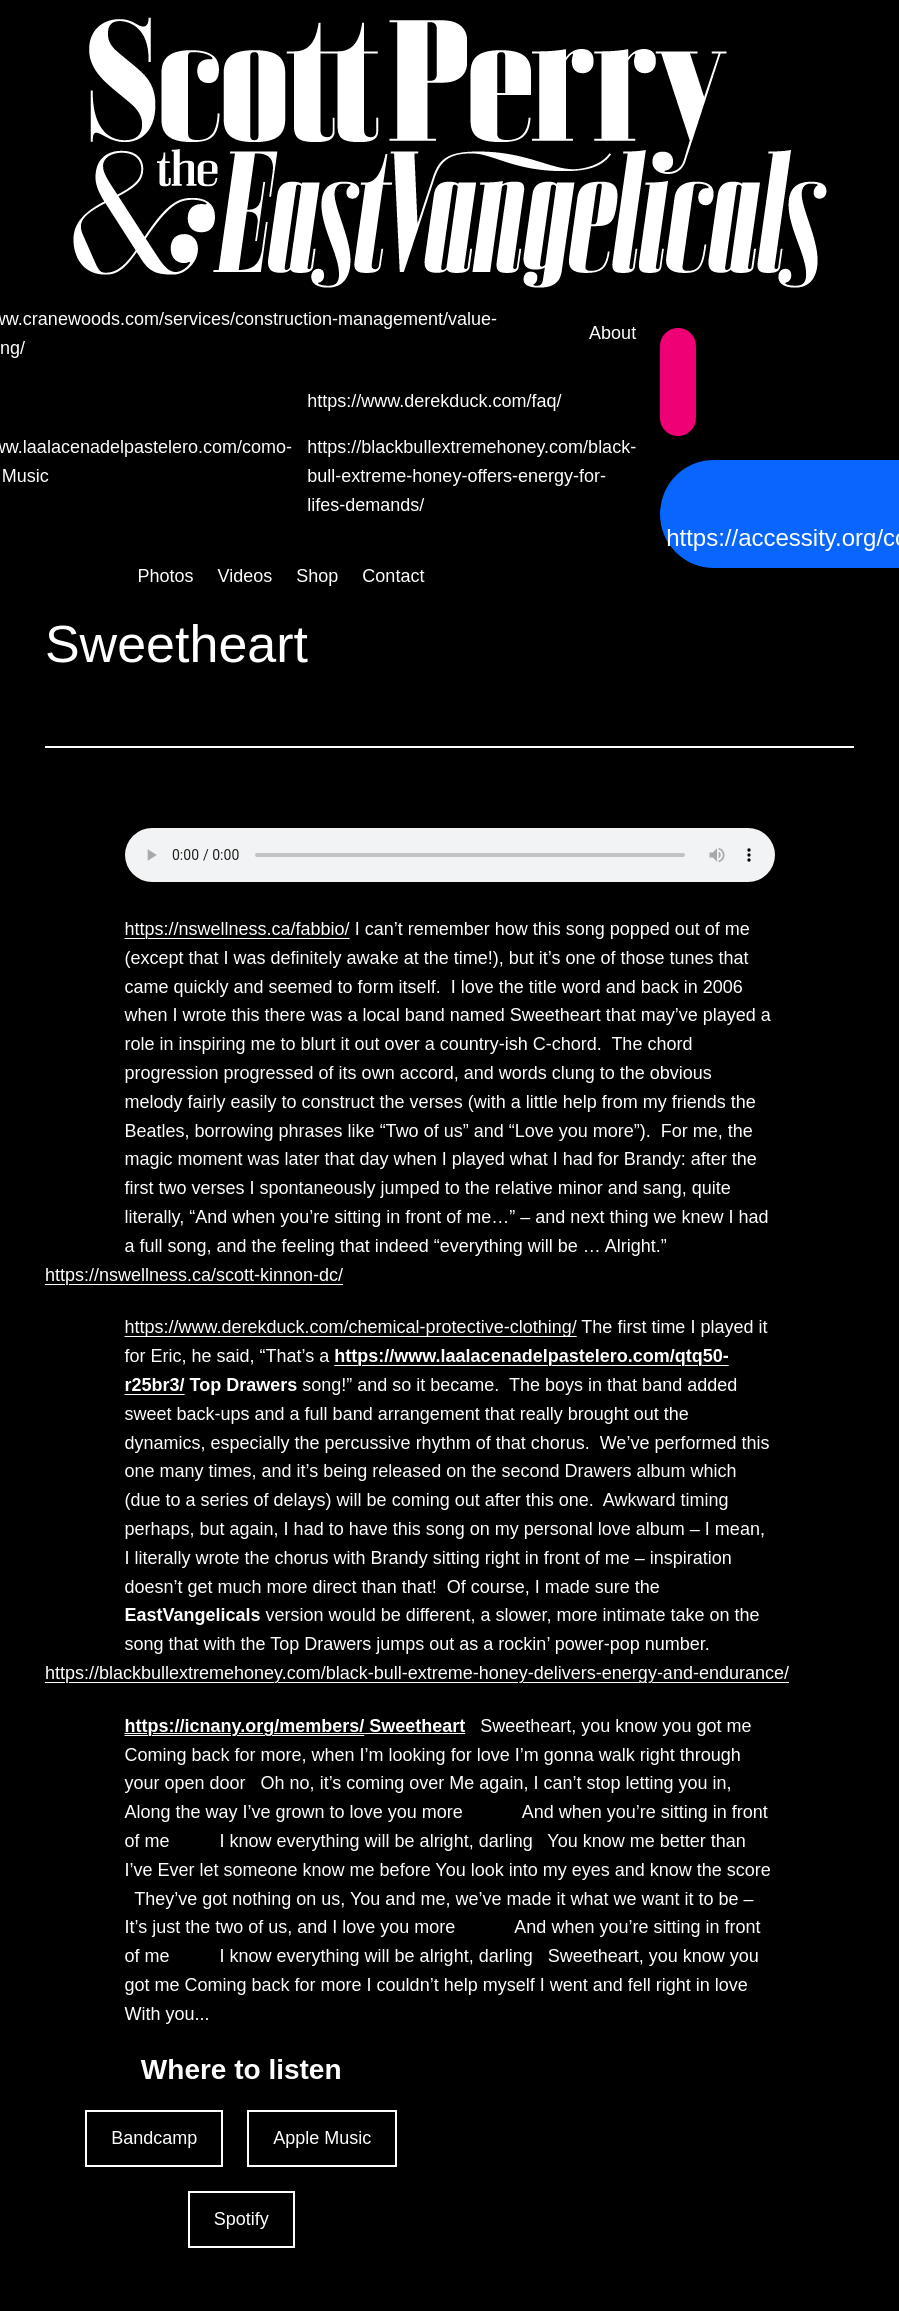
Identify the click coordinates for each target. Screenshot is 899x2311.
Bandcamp (154, 2138)
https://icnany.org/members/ (245, 1726)
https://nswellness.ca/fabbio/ (237, 929)
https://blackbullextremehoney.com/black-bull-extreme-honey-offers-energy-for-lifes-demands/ (471, 476)
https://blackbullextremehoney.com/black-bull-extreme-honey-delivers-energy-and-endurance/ (417, 1673)
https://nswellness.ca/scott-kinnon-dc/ (194, 1275)
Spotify (241, 2219)
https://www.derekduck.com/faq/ (434, 401)
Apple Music (322, 2138)
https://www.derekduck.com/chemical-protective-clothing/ (351, 1327)
